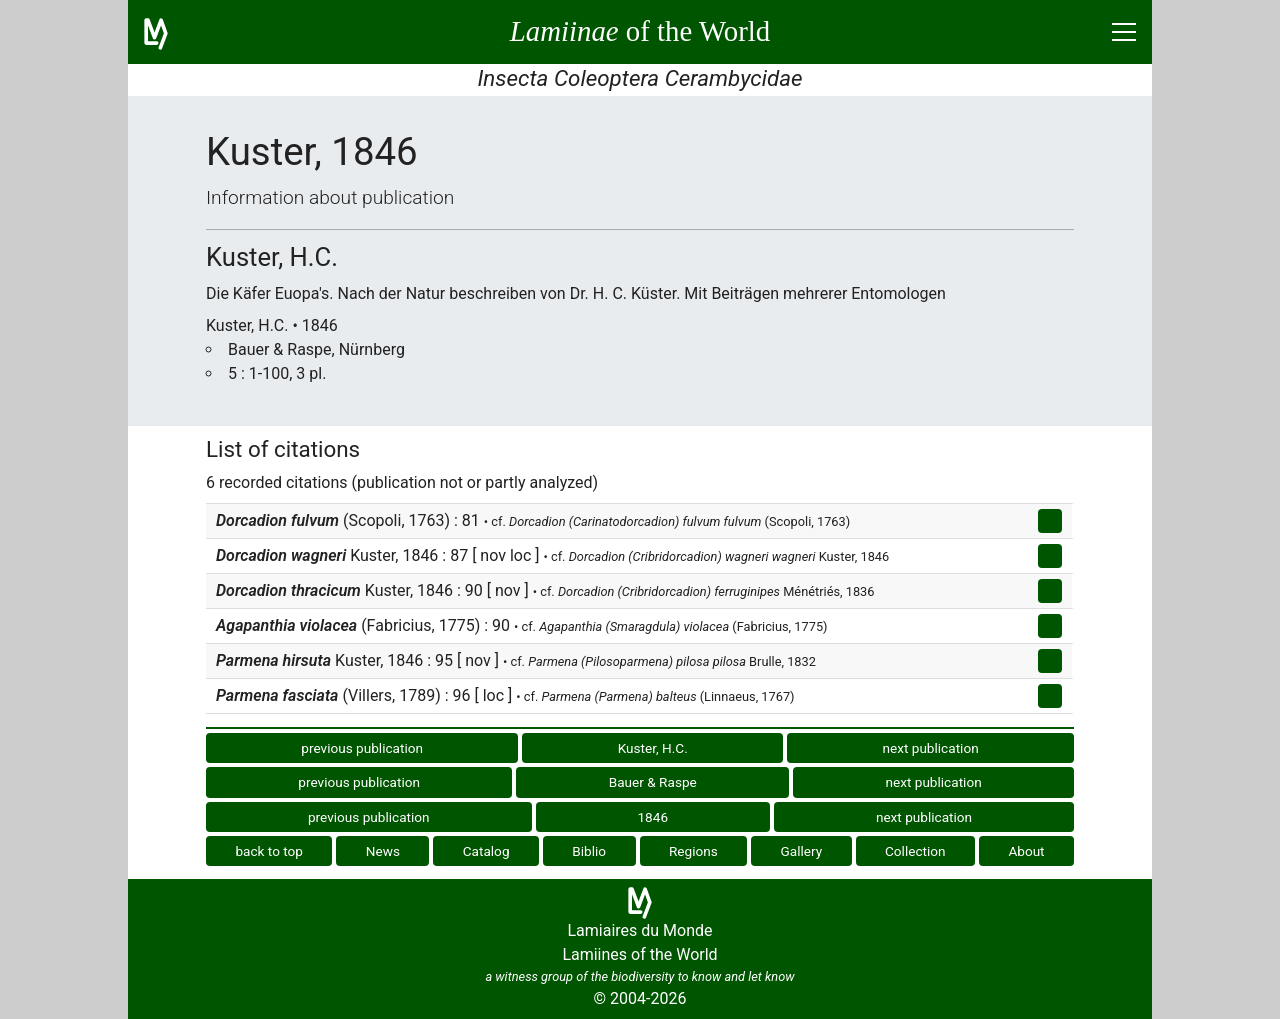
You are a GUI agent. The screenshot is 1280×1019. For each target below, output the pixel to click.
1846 (652, 817)
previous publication (362, 748)
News (383, 851)
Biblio (589, 851)
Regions (693, 851)
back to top (269, 851)
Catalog (486, 851)
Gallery (802, 851)
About (1026, 851)
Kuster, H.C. (653, 748)
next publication (930, 748)
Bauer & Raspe (653, 782)
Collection (915, 851)
